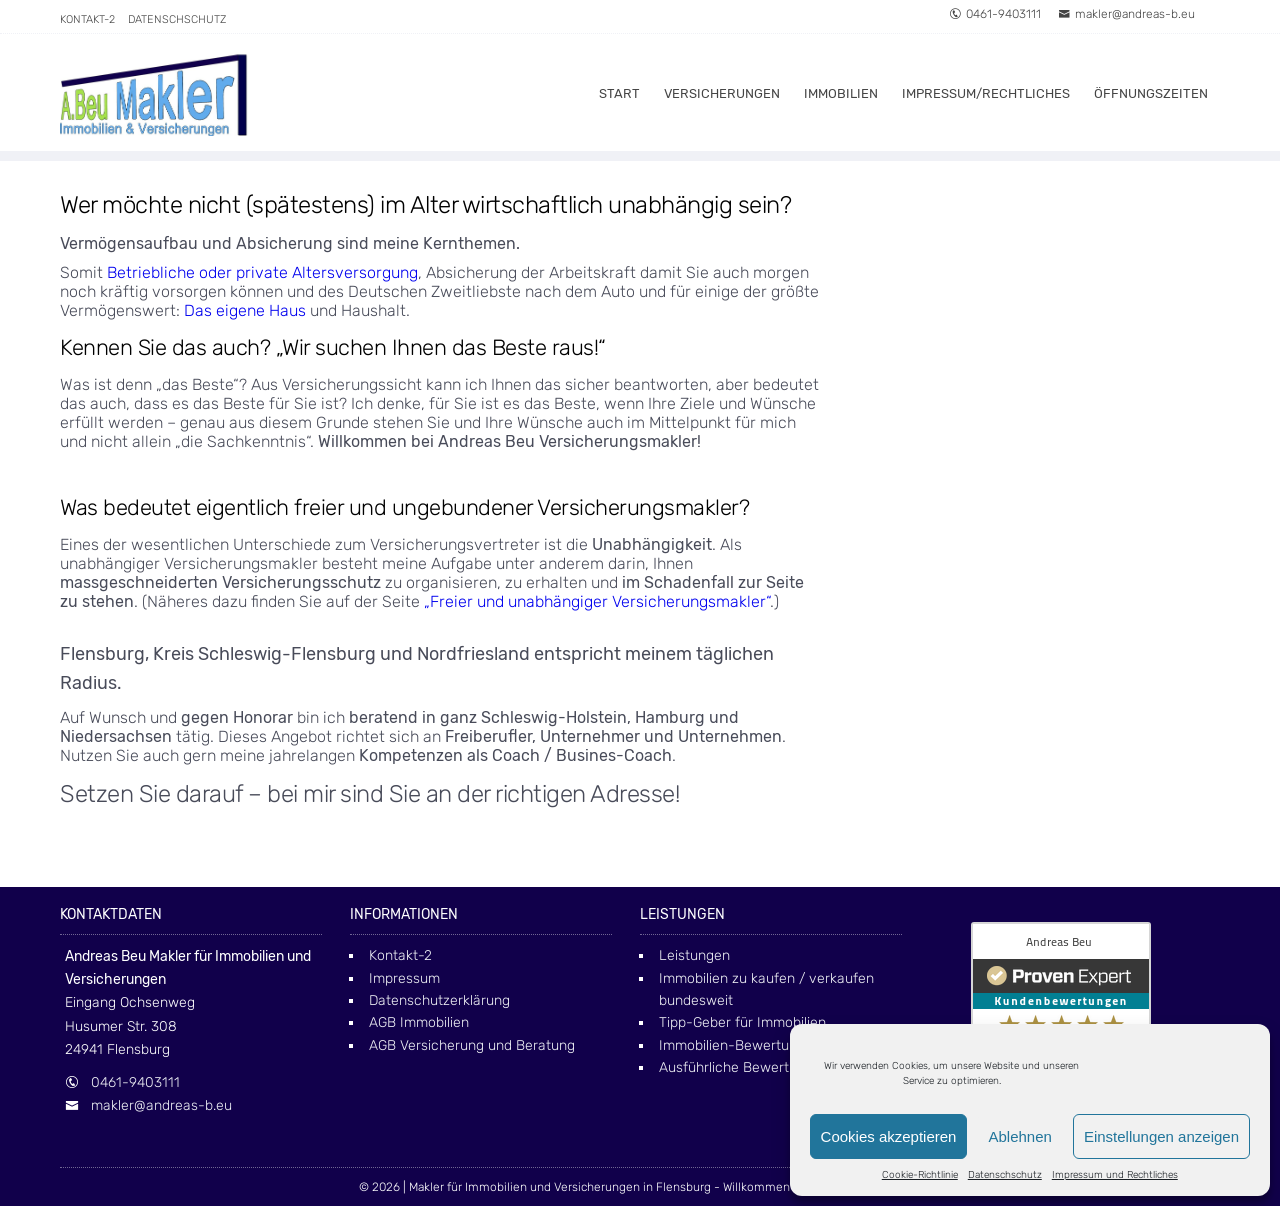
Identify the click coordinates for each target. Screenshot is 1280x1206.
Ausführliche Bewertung (736, 1067)
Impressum (404, 978)
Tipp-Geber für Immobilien (742, 1022)
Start (619, 93)
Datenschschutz (1005, 1175)
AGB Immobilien (419, 1022)
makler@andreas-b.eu (1126, 14)
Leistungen (694, 955)
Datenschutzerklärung (439, 1000)
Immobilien (841, 93)
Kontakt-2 (87, 19)
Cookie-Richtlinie (920, 1175)
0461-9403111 (995, 14)
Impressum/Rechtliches (986, 93)
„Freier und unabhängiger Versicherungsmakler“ (597, 601)
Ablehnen (1019, 1136)
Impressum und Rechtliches (1115, 1175)
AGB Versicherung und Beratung (472, 1045)
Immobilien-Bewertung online (753, 1045)
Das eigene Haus (245, 310)
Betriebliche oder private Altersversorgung (262, 272)
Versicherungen (722, 93)
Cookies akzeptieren (889, 1136)
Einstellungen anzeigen (1161, 1136)
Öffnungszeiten (1151, 93)
